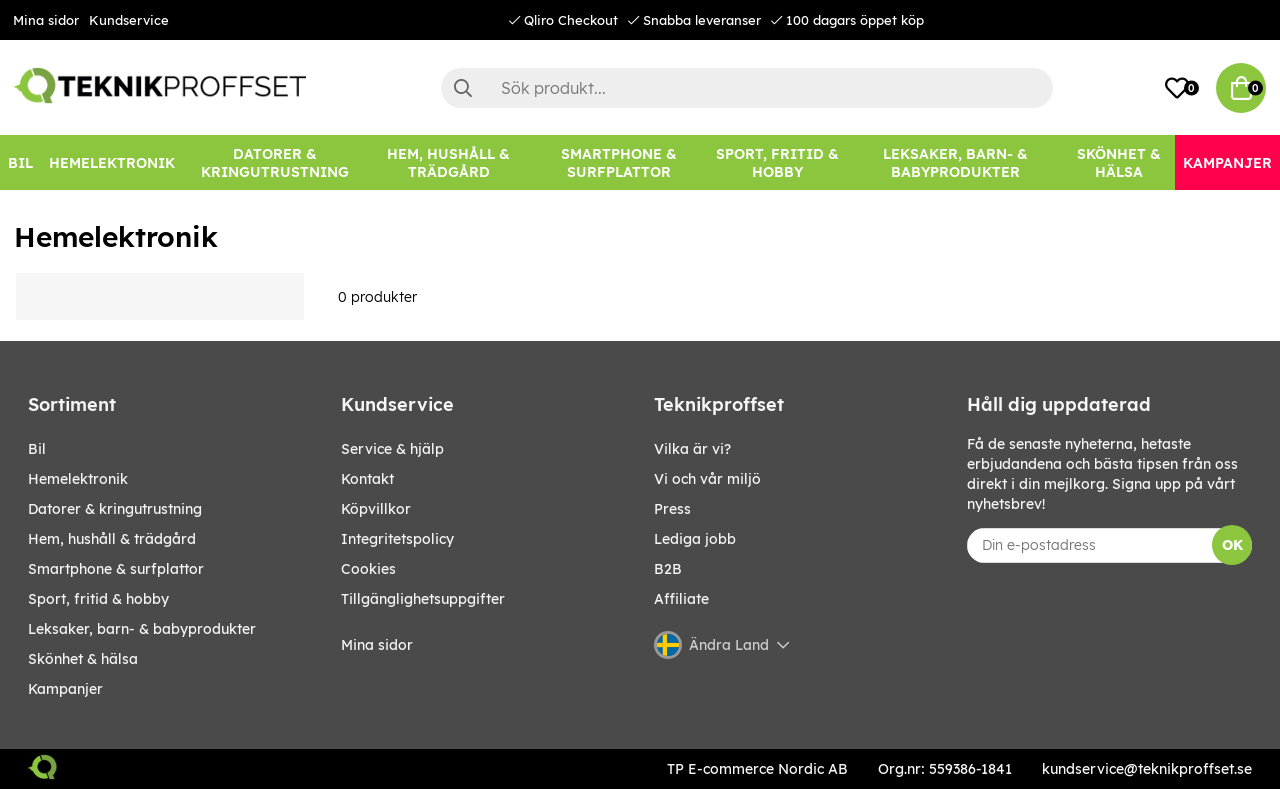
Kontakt (367, 479)
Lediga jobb (695, 539)
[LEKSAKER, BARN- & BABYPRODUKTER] (956, 162)
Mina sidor (46, 20)
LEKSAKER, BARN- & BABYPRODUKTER (142, 629)
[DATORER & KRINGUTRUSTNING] (275, 162)
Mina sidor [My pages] (377, 645)
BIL (37, 449)
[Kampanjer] (1227, 162)
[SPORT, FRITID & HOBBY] (777, 162)
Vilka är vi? (692, 449)
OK (1232, 545)
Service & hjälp (392, 449)
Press (672, 509)
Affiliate (681, 599)
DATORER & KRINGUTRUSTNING (115, 509)
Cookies (368, 569)
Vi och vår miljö (707, 479)
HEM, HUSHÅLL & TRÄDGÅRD (112, 539)
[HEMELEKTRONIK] (112, 162)
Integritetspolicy (397, 539)
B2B (668, 569)
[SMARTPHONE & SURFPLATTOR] (618, 162)
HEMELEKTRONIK (78, 479)
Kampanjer (65, 689)
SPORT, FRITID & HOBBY (98, 599)
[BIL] (20, 162)
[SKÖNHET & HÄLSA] (1118, 162)
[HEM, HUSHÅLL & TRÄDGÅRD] (449, 162)
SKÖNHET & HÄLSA (83, 659)
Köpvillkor (376, 509)
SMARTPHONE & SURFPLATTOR (116, 569)
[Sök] (747, 88)
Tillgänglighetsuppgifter (423, 599)
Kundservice (129, 20)
